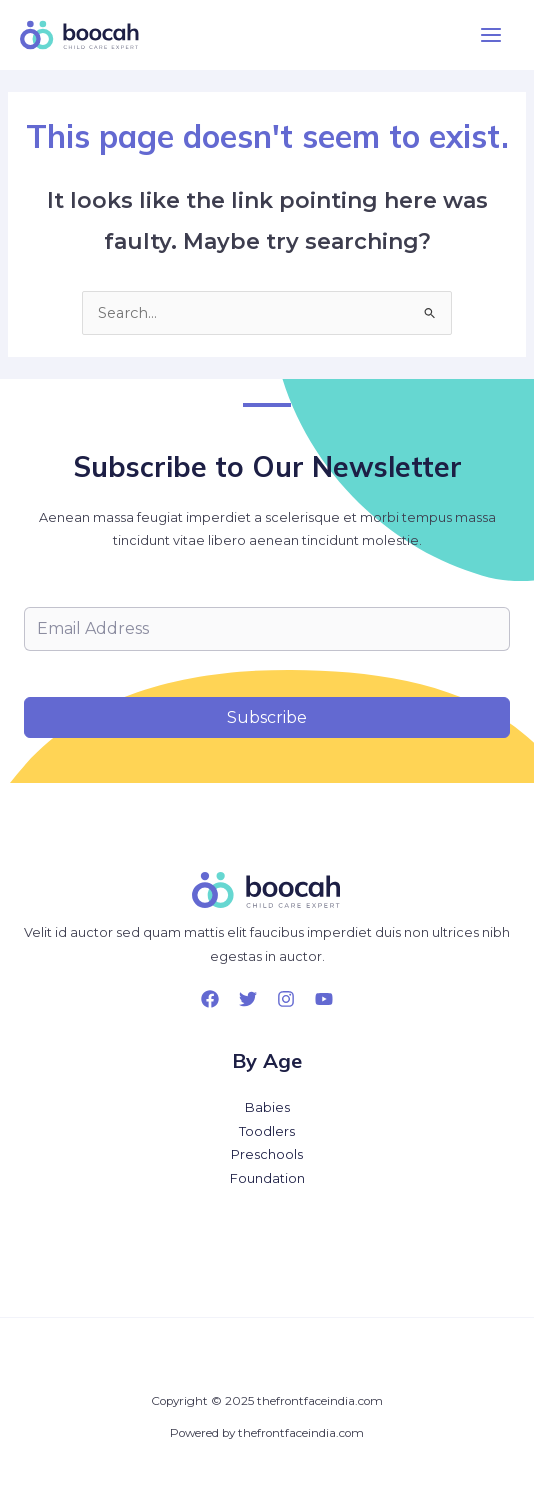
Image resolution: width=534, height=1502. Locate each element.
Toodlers (267, 1131)
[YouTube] (324, 999)
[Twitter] (248, 999)
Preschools (267, 1154)
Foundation (267, 1178)
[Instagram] (286, 999)
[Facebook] (210, 999)
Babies (267, 1107)
